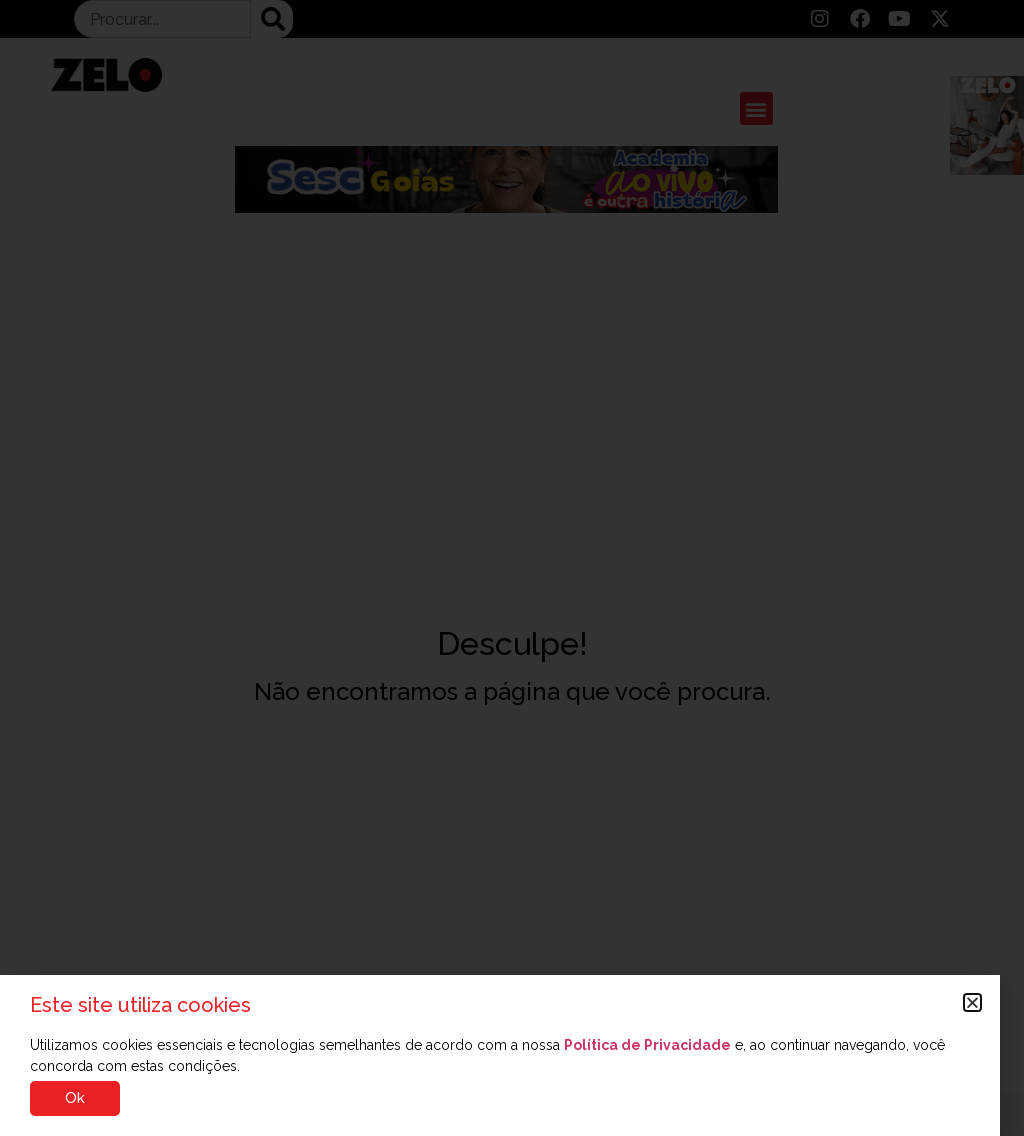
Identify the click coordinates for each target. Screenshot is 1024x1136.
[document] (512, 568)
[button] (972, 1002)
